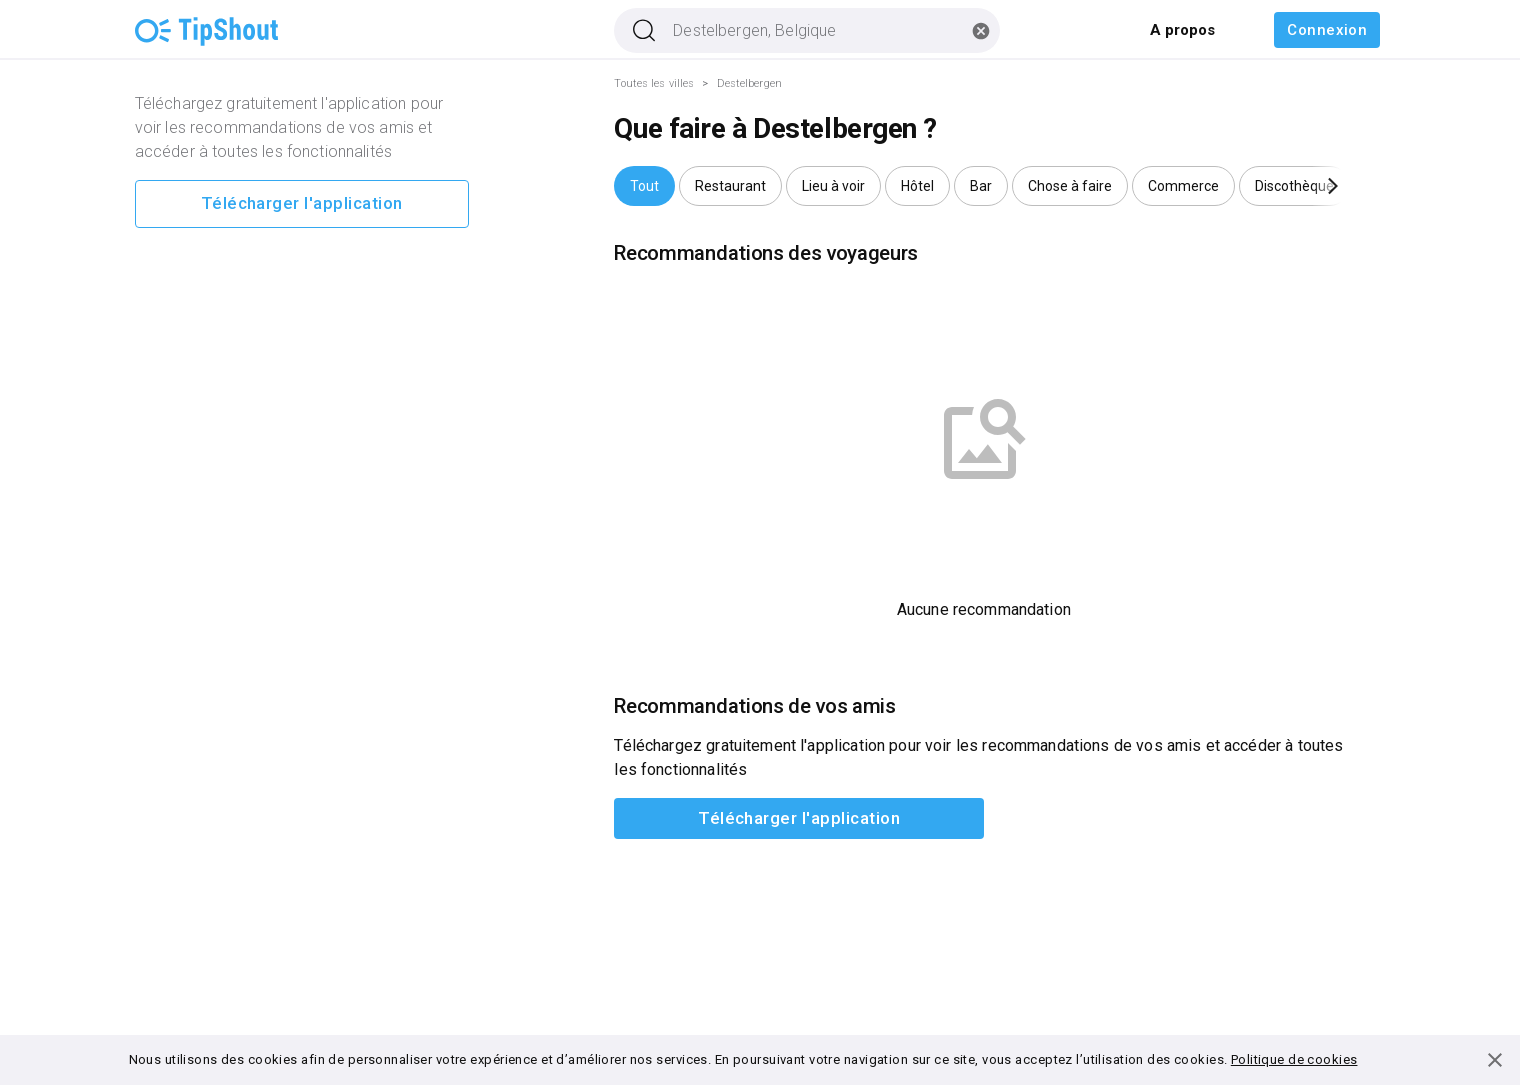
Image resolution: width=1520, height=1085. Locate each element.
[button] (644, 186)
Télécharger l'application (302, 204)
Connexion (1327, 30)
